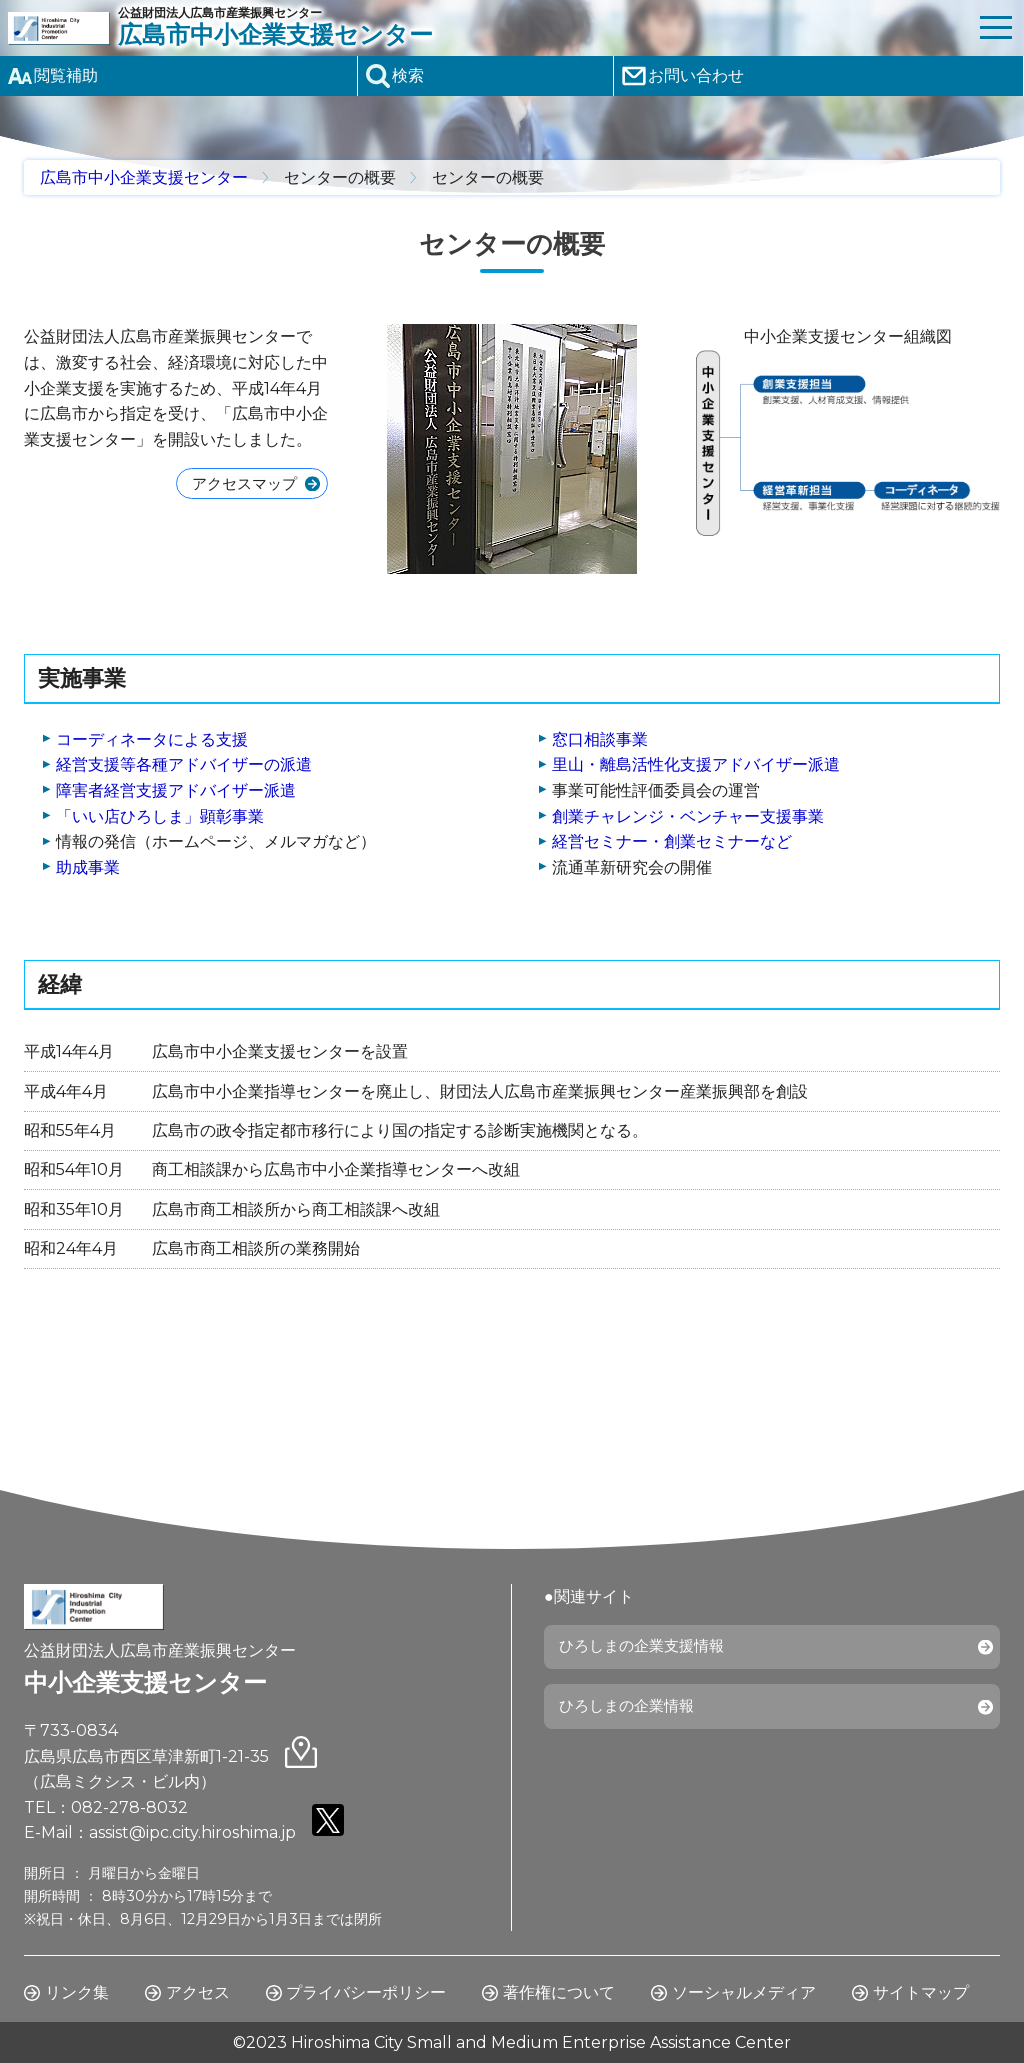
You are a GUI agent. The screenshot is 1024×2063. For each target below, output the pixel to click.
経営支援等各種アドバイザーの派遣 (184, 764)
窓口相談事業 (600, 739)
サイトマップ (921, 1992)
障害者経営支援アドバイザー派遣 (176, 790)
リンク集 (77, 1992)
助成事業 (88, 867)
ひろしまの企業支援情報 (648, 1649)
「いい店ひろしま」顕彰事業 (160, 816)
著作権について (559, 1992)
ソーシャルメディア (744, 1992)
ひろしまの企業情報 (632, 1713)
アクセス (198, 1992)
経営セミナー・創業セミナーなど (672, 841)
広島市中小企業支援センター (144, 177)
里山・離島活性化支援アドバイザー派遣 (696, 764)
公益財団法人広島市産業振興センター (543, 27)
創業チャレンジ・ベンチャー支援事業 (688, 816)
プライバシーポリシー (366, 1992)
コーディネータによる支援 (152, 739)
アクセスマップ (239, 484)
